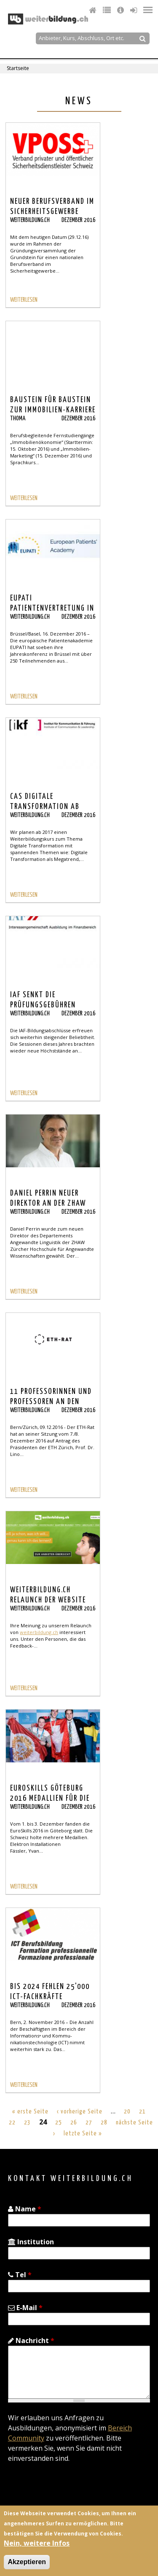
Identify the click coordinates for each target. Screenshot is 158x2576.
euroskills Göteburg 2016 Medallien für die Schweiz (50, 1799)
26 (73, 2122)
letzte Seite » (83, 2133)
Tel (20, 2274)
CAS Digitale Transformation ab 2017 (45, 807)
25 (58, 2122)
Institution (31, 2241)
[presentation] (72, 2489)
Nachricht (31, 2340)
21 (142, 2111)
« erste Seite (30, 2111)
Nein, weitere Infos (37, 2543)
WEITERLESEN (23, 300)
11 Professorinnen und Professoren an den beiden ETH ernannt (51, 1402)
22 (12, 2122)
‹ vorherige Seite (79, 2111)
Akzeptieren (27, 2561)
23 (27, 2122)
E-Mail (25, 2307)
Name (24, 2208)
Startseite (18, 68)
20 (127, 2111)
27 (89, 2122)
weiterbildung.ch (39, 1632)
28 (104, 2122)
